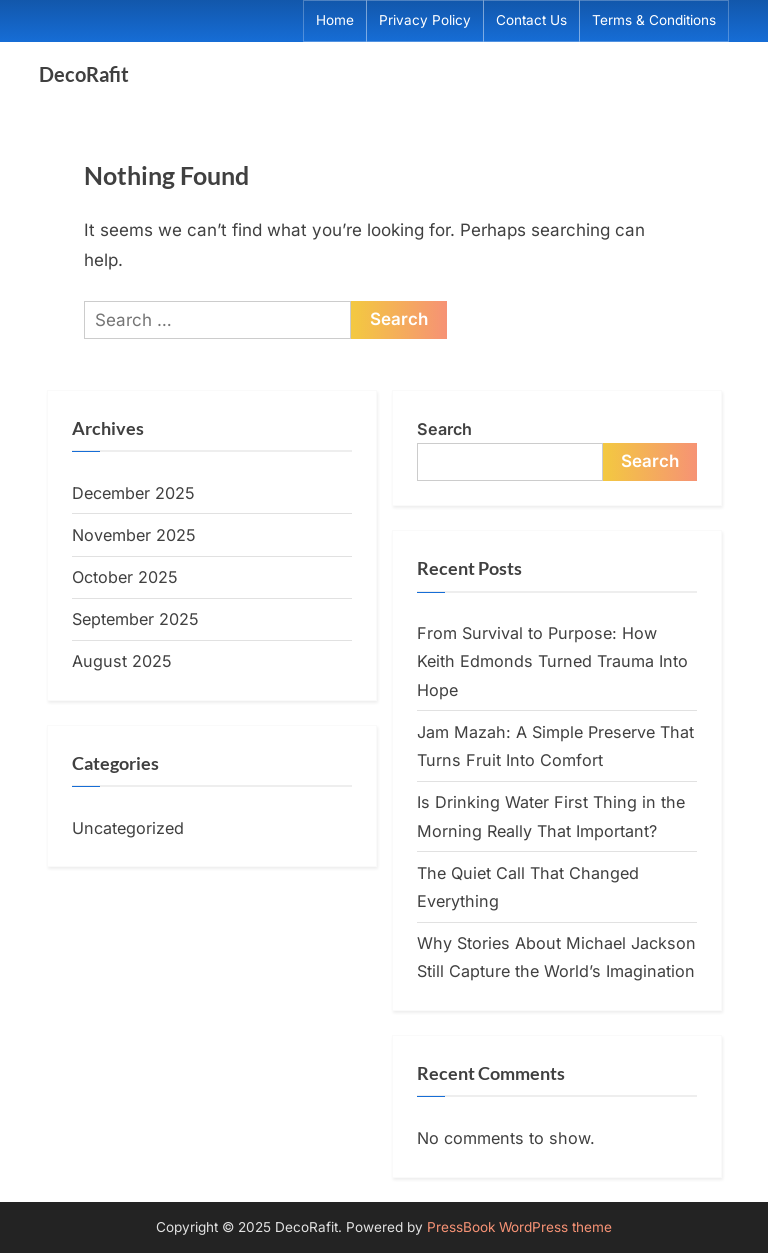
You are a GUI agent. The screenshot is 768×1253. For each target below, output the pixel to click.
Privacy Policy (425, 20)
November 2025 (134, 535)
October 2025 (125, 577)
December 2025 (133, 493)
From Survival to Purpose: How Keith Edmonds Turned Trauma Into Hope (552, 661)
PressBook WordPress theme (519, 1227)
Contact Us (531, 20)
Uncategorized (128, 828)
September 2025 (135, 619)
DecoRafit (84, 74)
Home (335, 20)
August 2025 (122, 661)
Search (444, 429)
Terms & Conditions (654, 20)
